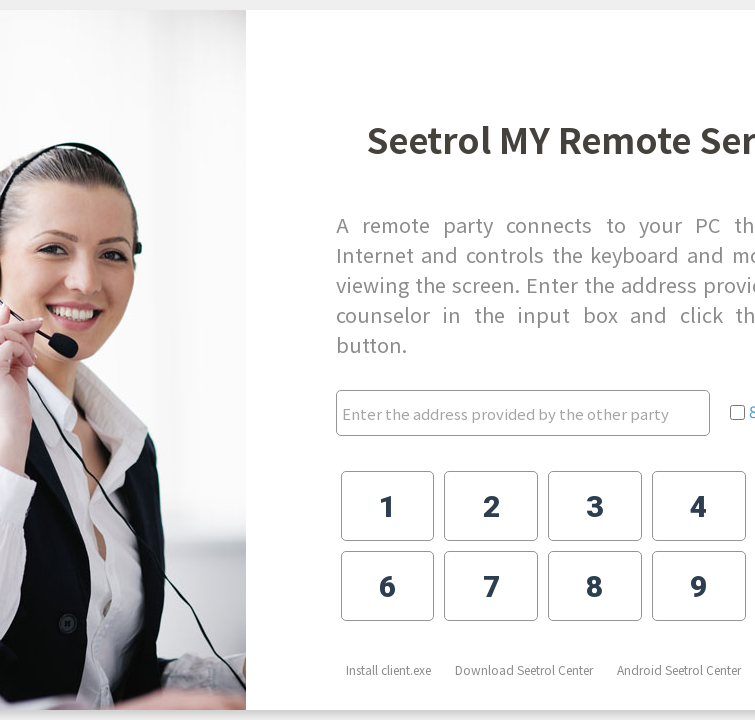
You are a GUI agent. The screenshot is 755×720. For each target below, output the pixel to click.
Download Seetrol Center (524, 669)
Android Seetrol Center (679, 669)
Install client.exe (388, 669)
